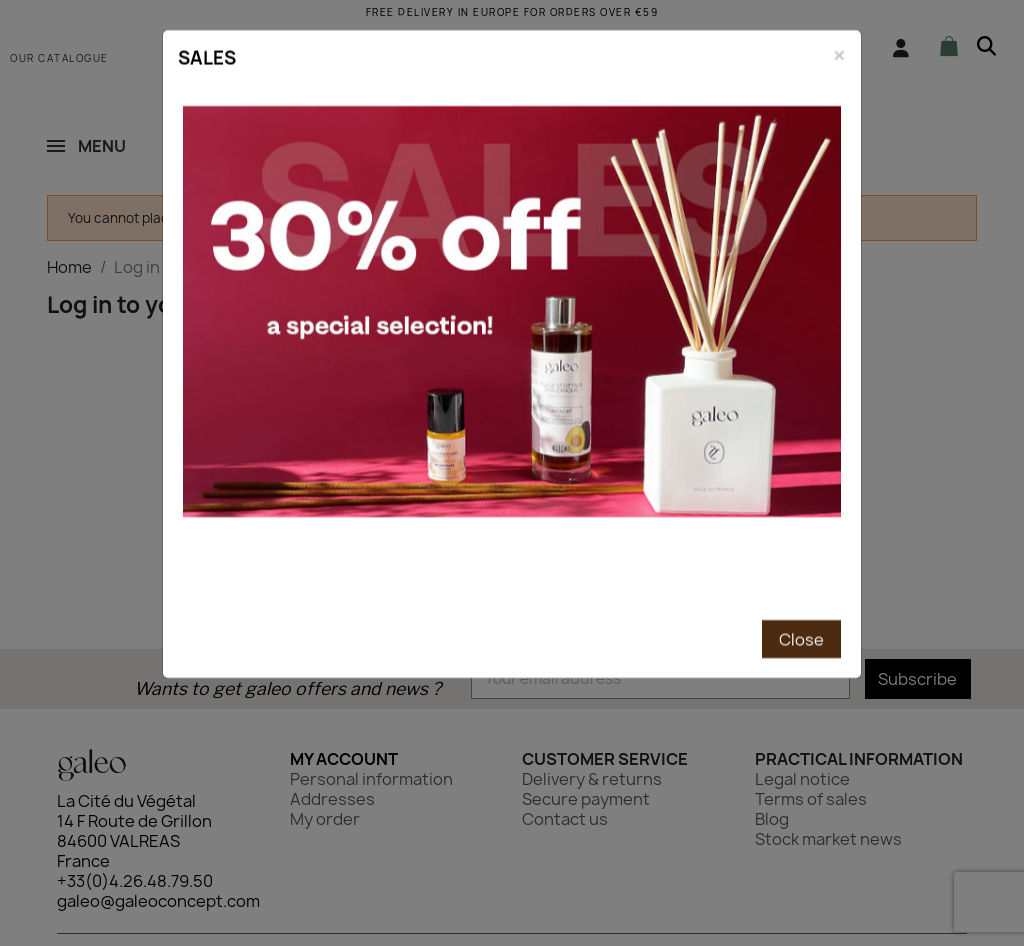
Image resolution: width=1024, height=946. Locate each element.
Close (801, 532)
